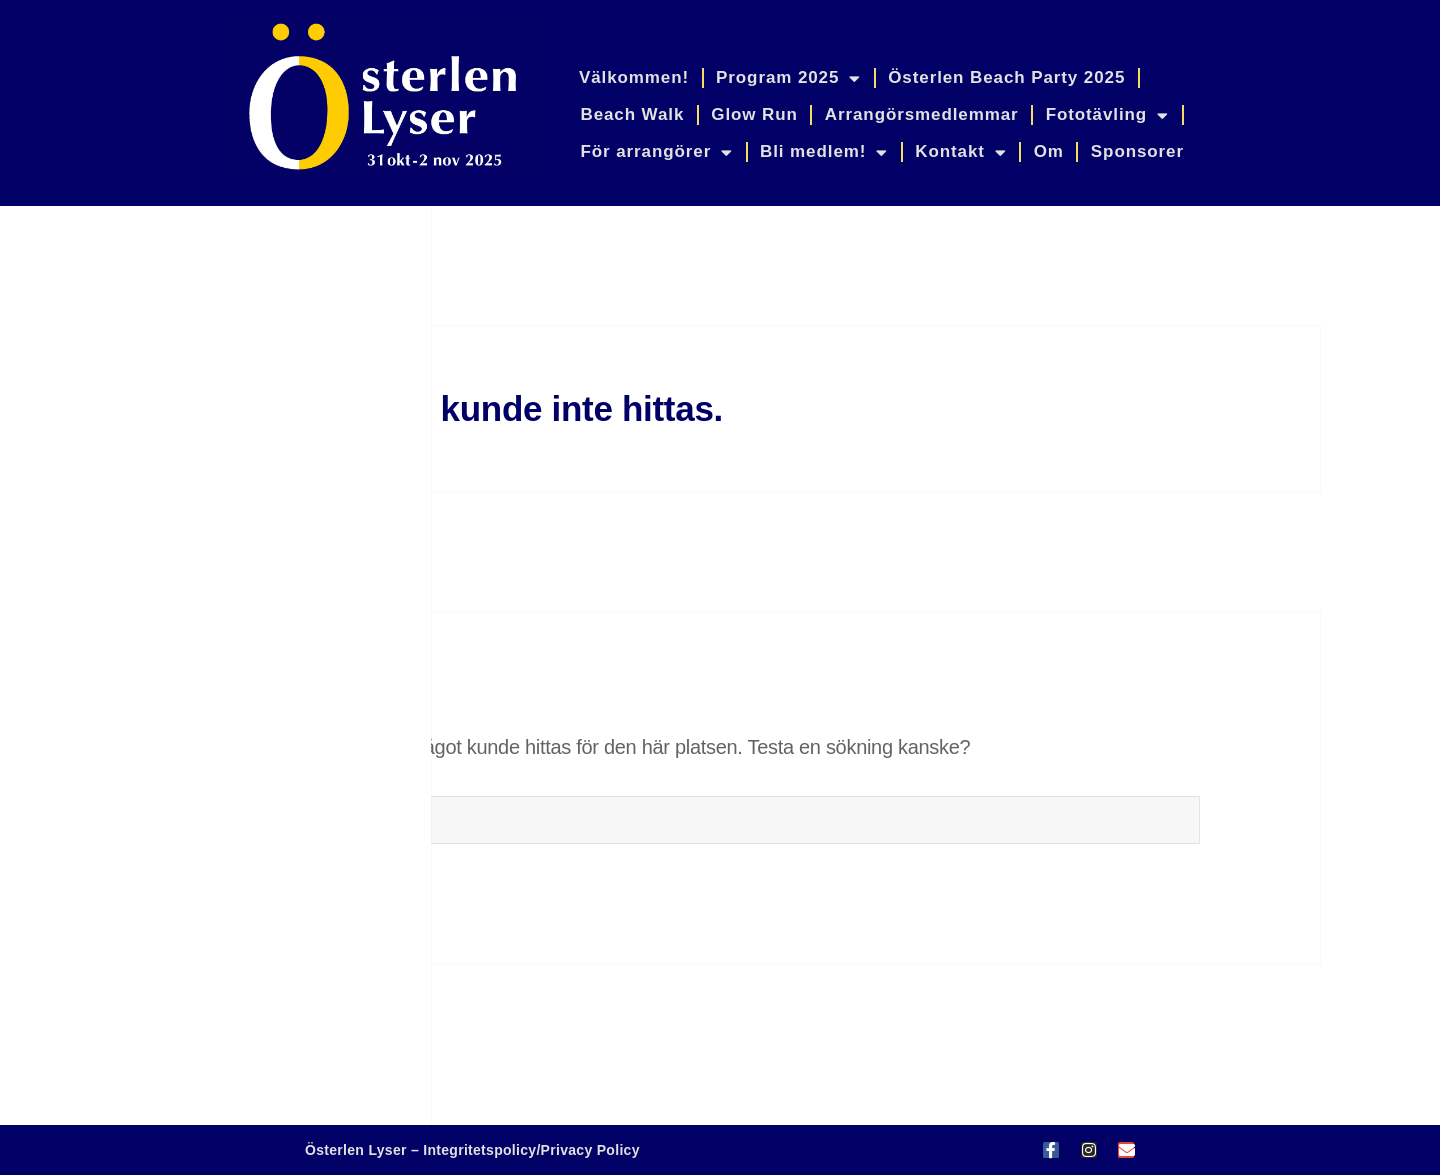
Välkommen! (634, 77)
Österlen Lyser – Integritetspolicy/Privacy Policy (472, 1150)
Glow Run (754, 114)
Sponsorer (1137, 151)
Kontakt (960, 152)
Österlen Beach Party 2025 (1006, 77)
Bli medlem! (824, 152)
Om (1049, 151)
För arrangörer (656, 152)
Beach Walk (632, 114)
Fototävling (1107, 115)
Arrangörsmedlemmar (922, 114)
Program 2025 (788, 78)
